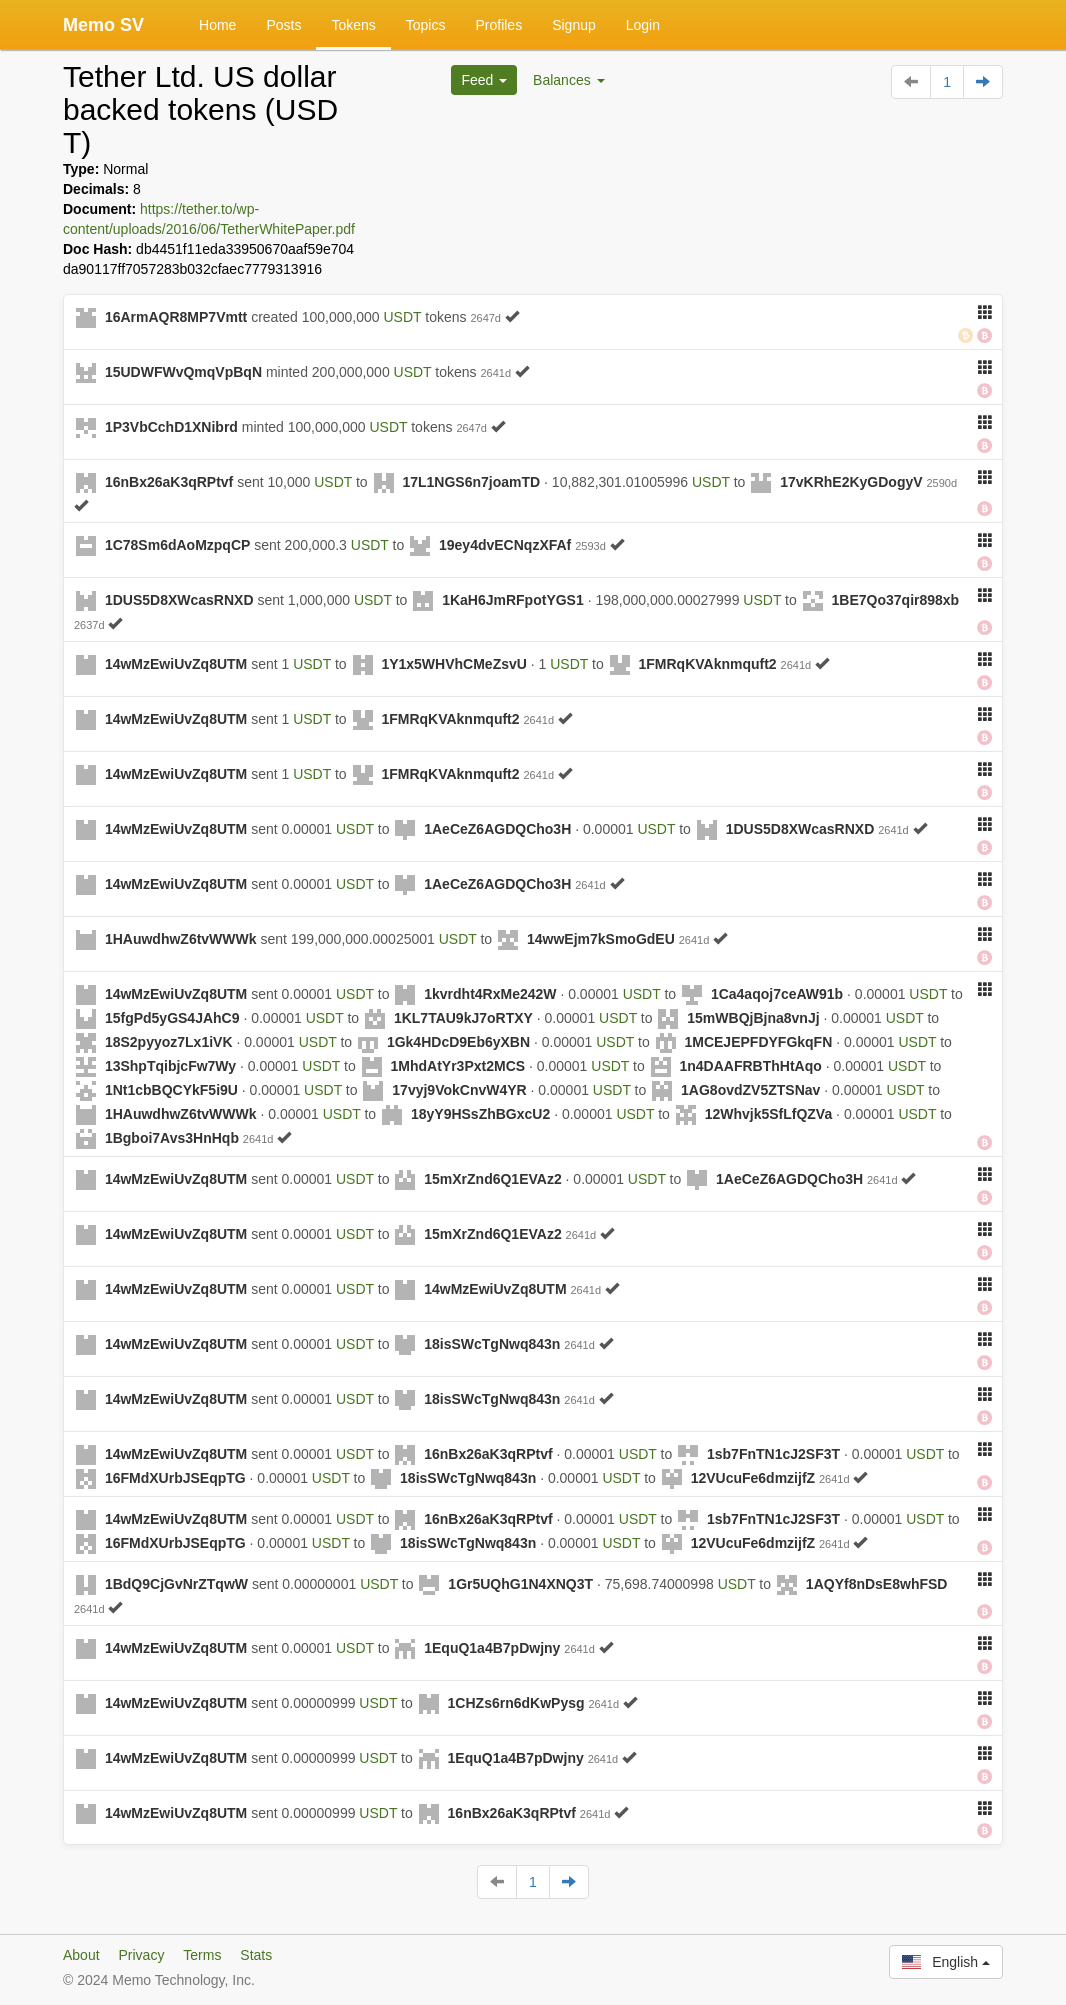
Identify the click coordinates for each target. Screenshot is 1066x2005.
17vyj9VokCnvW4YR (459, 1090)
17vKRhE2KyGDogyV (851, 482)
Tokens (353, 25)
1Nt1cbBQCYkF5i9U (171, 1090)
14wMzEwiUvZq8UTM (176, 664)
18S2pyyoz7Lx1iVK (169, 1042)
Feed (484, 80)
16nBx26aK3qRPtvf (169, 482)
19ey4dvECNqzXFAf (505, 545)
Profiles (498, 25)
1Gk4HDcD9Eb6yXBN (458, 1042)
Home (217, 25)
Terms (202, 1955)
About (81, 1955)
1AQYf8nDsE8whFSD (877, 1584)
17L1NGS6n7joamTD (471, 482)
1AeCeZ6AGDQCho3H (497, 829)
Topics (426, 25)
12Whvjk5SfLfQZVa (769, 1114)
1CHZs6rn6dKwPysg (516, 1703)
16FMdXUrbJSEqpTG (175, 1478)
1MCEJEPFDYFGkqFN (758, 1042)
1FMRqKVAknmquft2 (707, 664)
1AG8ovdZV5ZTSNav (750, 1090)
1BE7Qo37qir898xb (896, 600)
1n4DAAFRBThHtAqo (750, 1066)
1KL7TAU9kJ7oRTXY (463, 1018)
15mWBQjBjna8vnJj (753, 1018)
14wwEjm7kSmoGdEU (601, 939)
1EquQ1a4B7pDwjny (492, 1648)
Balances (568, 80)
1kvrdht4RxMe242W (490, 994)
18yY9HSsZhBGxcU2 (480, 1114)
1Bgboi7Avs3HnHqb (172, 1138)
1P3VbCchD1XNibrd (171, 427)
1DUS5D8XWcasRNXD (179, 600)
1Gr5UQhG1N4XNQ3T (520, 1584)
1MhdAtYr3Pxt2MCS (458, 1066)
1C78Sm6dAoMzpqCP (177, 545)
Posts (283, 25)
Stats (256, 1955)
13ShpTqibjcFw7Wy (170, 1066)
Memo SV (103, 25)
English (946, 1962)
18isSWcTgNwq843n (492, 1344)
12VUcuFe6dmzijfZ (753, 1478)
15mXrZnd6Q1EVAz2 (492, 1179)
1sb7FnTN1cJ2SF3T (773, 1454)
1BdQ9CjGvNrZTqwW (176, 1584)
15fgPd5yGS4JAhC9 (172, 1018)
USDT (403, 317)
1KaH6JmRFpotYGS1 (513, 600)
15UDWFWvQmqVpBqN (183, 372)
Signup (574, 25)
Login (643, 25)
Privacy (141, 1955)
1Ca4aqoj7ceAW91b (777, 994)
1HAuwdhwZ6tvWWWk (181, 939)
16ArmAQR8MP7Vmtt (176, 317)
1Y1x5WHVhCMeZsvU (454, 664)
